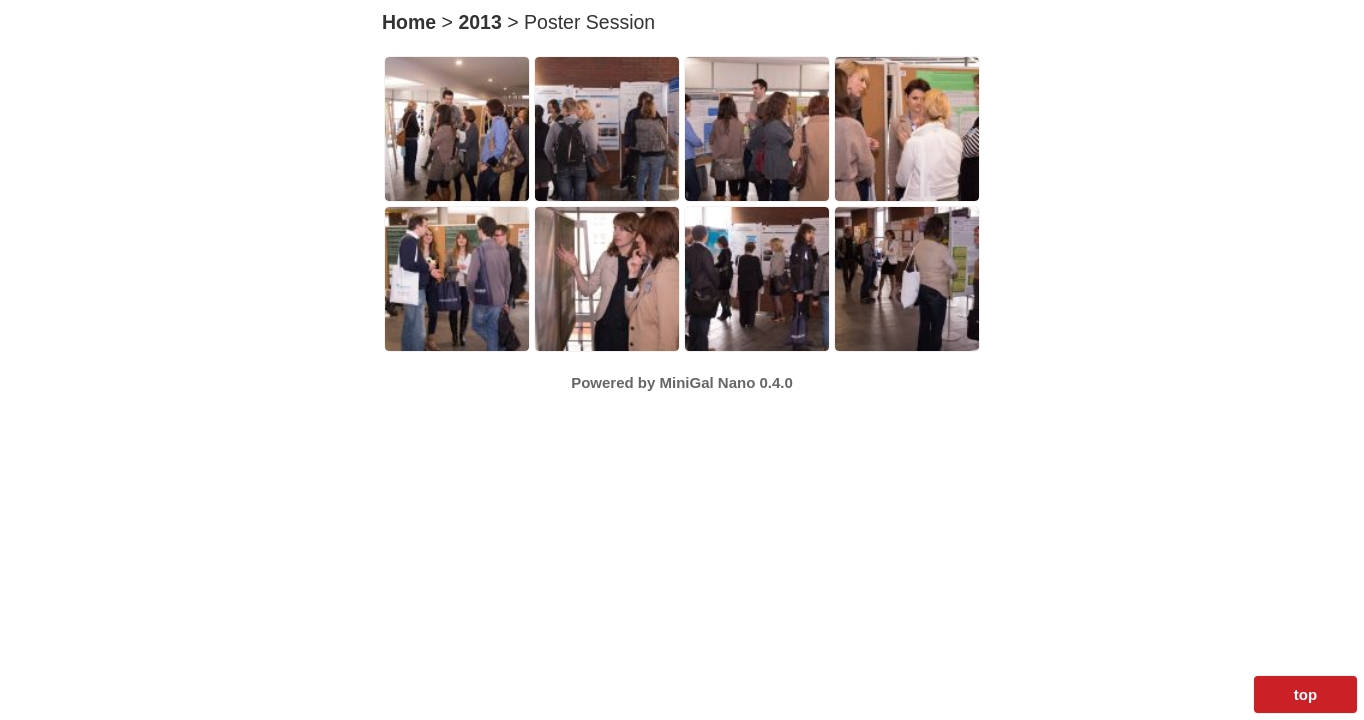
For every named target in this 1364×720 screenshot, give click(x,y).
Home (409, 22)
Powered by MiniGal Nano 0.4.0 (682, 382)
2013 (479, 22)
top (1305, 694)
